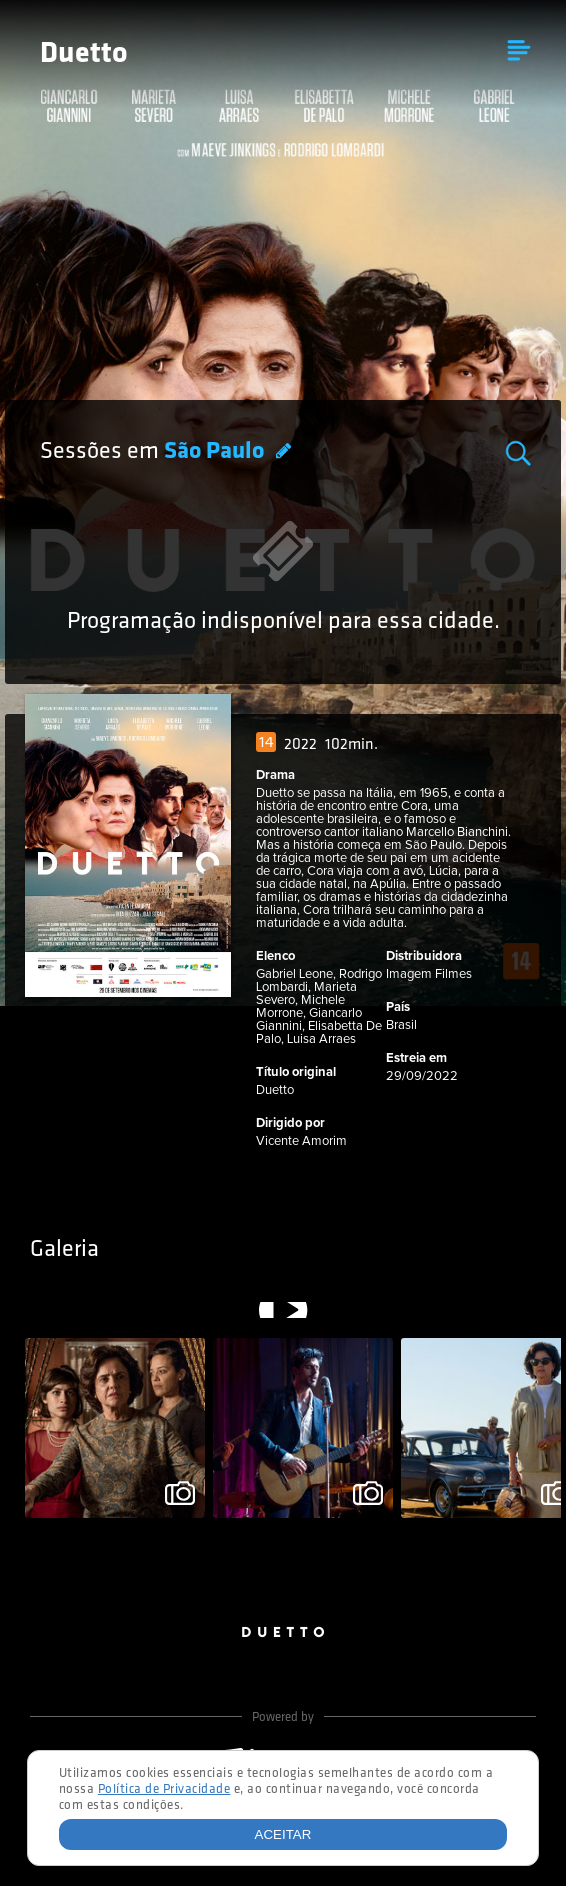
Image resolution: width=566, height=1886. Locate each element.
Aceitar (283, 1834)
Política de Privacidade (164, 1789)
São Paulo (216, 452)
